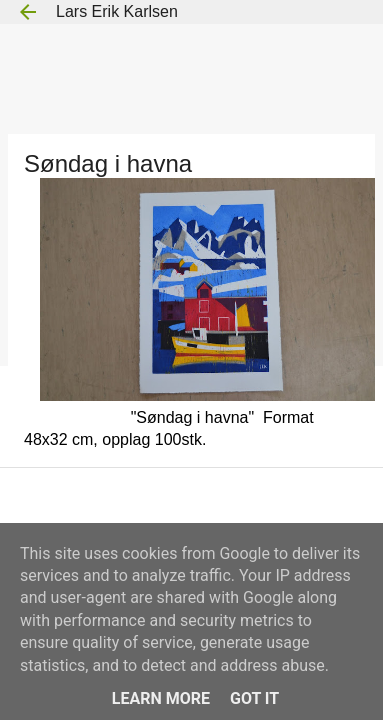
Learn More (161, 698)
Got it (254, 698)
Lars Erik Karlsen (117, 11)
